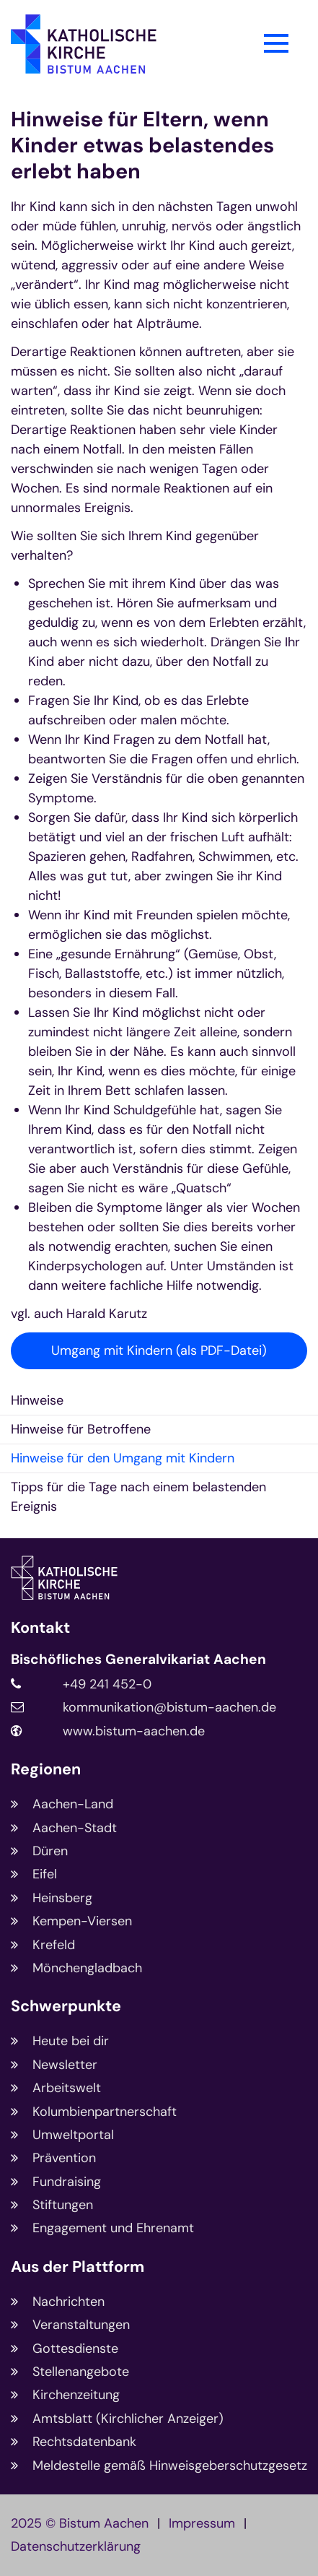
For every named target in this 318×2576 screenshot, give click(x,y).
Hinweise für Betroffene (81, 1429)
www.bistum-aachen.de (134, 1731)
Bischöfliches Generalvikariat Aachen (138, 1659)
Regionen (46, 1769)
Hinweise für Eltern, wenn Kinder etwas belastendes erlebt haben (142, 145)
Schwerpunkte (66, 2006)
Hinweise (37, 1400)
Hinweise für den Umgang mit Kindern (122, 1458)
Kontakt (40, 1628)
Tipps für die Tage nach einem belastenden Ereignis (138, 1496)
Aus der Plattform (77, 2267)
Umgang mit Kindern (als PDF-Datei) (159, 1350)
